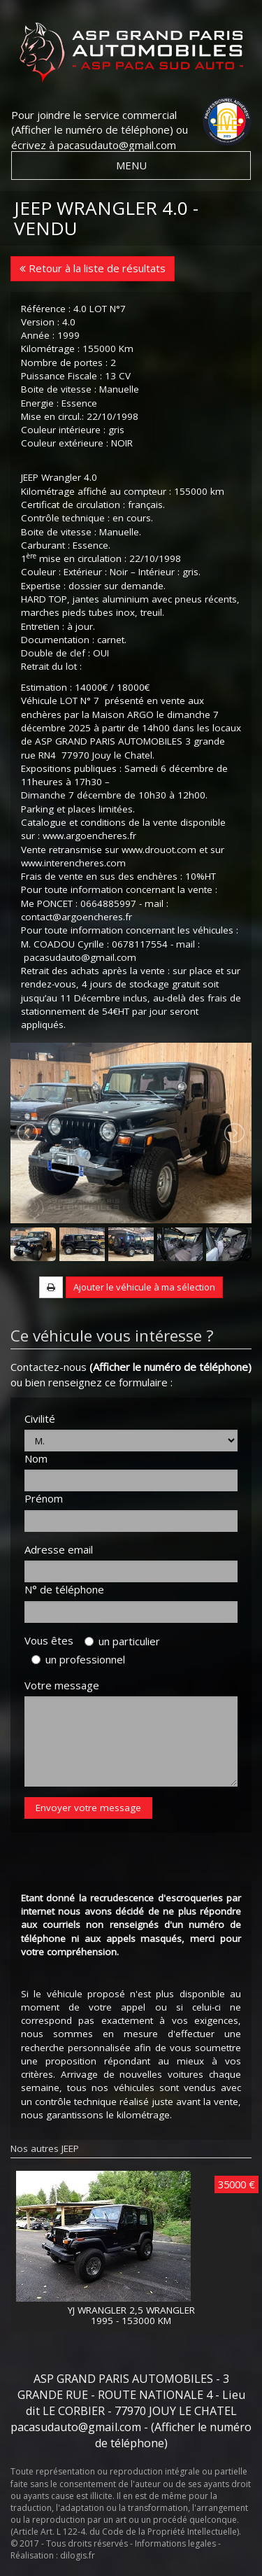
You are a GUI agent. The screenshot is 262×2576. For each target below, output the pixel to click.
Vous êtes (53, 1640)
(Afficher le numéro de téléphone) (92, 129)
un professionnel (78, 1659)
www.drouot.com (159, 849)
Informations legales (175, 2543)
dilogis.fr (77, 2555)
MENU (131, 165)
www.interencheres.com (73, 863)
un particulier (122, 1641)
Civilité (39, 1419)
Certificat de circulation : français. (93, 504)
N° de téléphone (64, 1589)
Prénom (43, 1498)
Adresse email (58, 1549)
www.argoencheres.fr (89, 835)
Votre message (61, 1685)
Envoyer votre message (88, 1807)
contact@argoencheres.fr (76, 916)
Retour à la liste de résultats (93, 268)
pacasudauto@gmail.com (116, 145)
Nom (36, 1458)
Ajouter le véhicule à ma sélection (144, 1287)
